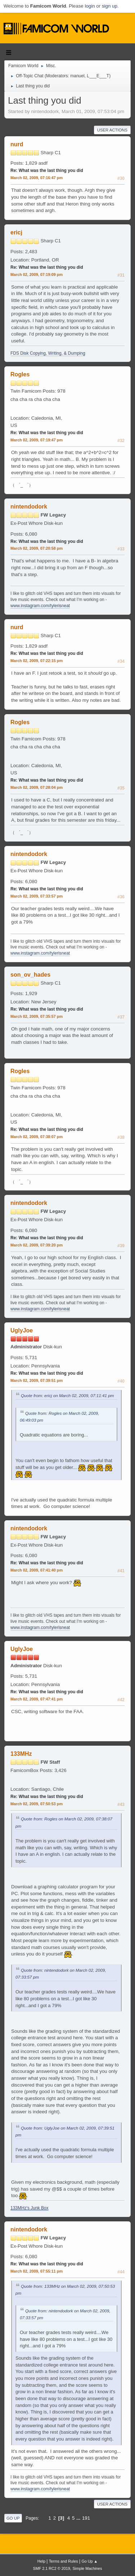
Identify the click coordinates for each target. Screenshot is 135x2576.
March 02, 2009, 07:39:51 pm (36, 1380)
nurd (16, 144)
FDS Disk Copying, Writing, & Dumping (47, 353)
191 (86, 2518)
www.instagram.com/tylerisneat (40, 605)
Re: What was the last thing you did (46, 170)
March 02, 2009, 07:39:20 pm (36, 1245)
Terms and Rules (63, 2561)
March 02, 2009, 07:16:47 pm (36, 178)
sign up (109, 6)
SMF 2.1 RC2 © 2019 (51, 2568)
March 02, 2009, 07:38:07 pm (36, 1136)
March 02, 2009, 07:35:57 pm (36, 1016)
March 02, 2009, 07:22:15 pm (36, 660)
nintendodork (28, 506)
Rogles (20, 374)
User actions (112, 130)
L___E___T (98, 75)
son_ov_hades (30, 975)
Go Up (13, 2518)
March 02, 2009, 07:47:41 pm (36, 1699)
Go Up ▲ (89, 2561)
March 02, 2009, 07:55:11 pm (36, 2271)
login (90, 6)
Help (41, 2561)
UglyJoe (21, 1330)
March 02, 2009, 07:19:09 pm (36, 274)
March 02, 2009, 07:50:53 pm (36, 1804)
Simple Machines (87, 2568)
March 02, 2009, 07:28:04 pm (36, 787)
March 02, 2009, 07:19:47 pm (36, 440)
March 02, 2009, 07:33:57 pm (36, 896)
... (79, 2518)
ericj (16, 232)
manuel (77, 75)
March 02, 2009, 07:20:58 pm (36, 548)
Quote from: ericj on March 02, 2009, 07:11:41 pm (67, 1395)
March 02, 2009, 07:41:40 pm (36, 1570)
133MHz (21, 1754)
